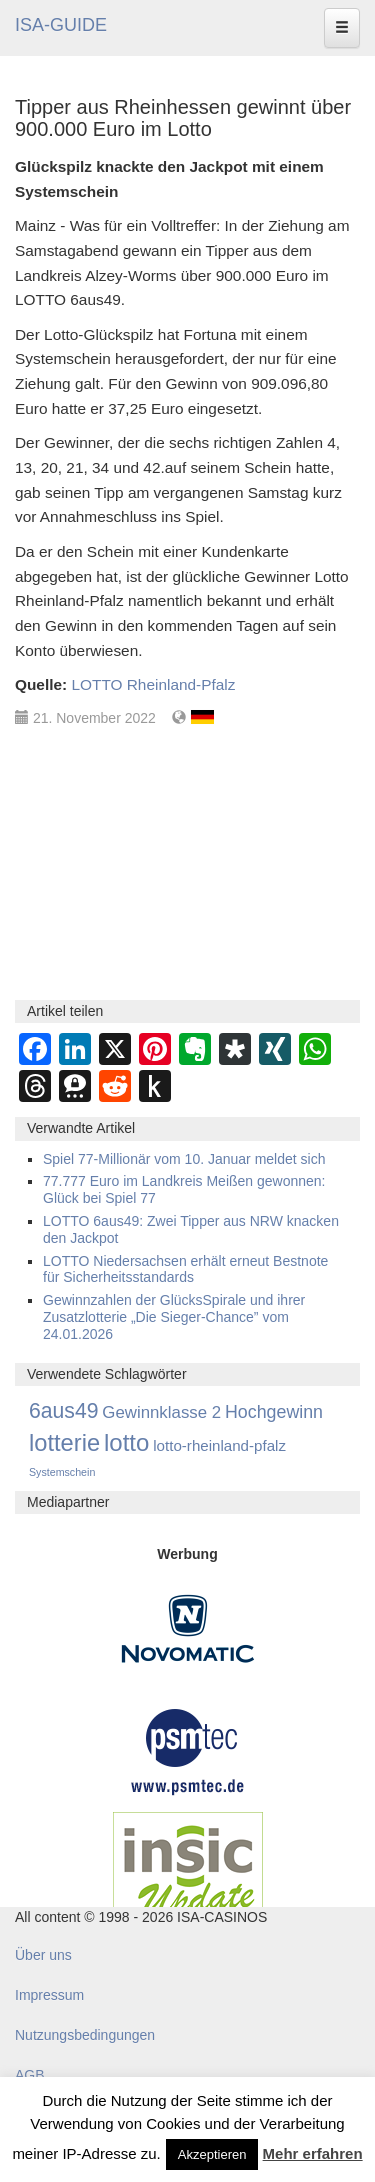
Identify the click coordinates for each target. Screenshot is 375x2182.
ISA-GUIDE (61, 25)
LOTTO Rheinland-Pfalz (153, 684)
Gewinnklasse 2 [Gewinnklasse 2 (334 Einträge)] (161, 1412)
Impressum (49, 1995)
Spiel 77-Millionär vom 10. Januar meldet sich (184, 1159)
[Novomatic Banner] (188, 1628)
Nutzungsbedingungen (85, 2035)
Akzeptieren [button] (212, 2154)
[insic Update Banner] (188, 1871)
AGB (30, 2075)
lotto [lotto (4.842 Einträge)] (126, 1442)
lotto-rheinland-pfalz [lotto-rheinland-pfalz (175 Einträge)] (219, 1445)
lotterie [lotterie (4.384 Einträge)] (64, 1443)
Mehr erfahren (313, 2153)
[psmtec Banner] (188, 1750)
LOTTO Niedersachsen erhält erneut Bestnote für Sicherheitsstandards (185, 1269)
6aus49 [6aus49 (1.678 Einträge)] (63, 1410)
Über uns (43, 1955)
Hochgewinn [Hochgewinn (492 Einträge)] (274, 1412)
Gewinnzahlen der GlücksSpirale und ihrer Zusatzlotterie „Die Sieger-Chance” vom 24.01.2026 (174, 1317)
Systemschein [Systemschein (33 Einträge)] (62, 1472)
